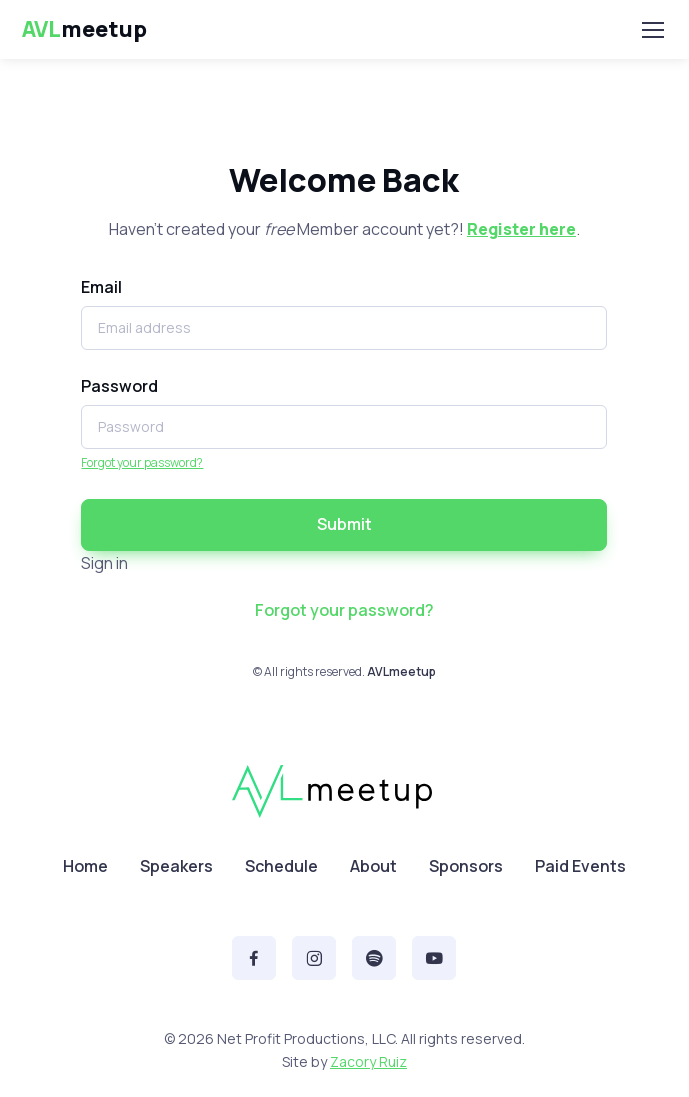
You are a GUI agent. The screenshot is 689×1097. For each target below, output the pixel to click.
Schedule (281, 866)
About (373, 866)
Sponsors (466, 866)
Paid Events (580, 866)
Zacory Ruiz (368, 1061)
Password (119, 386)
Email (101, 287)
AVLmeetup (401, 671)
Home (85, 866)
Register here (521, 229)
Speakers (176, 866)
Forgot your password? (142, 462)
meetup (84, 29)
